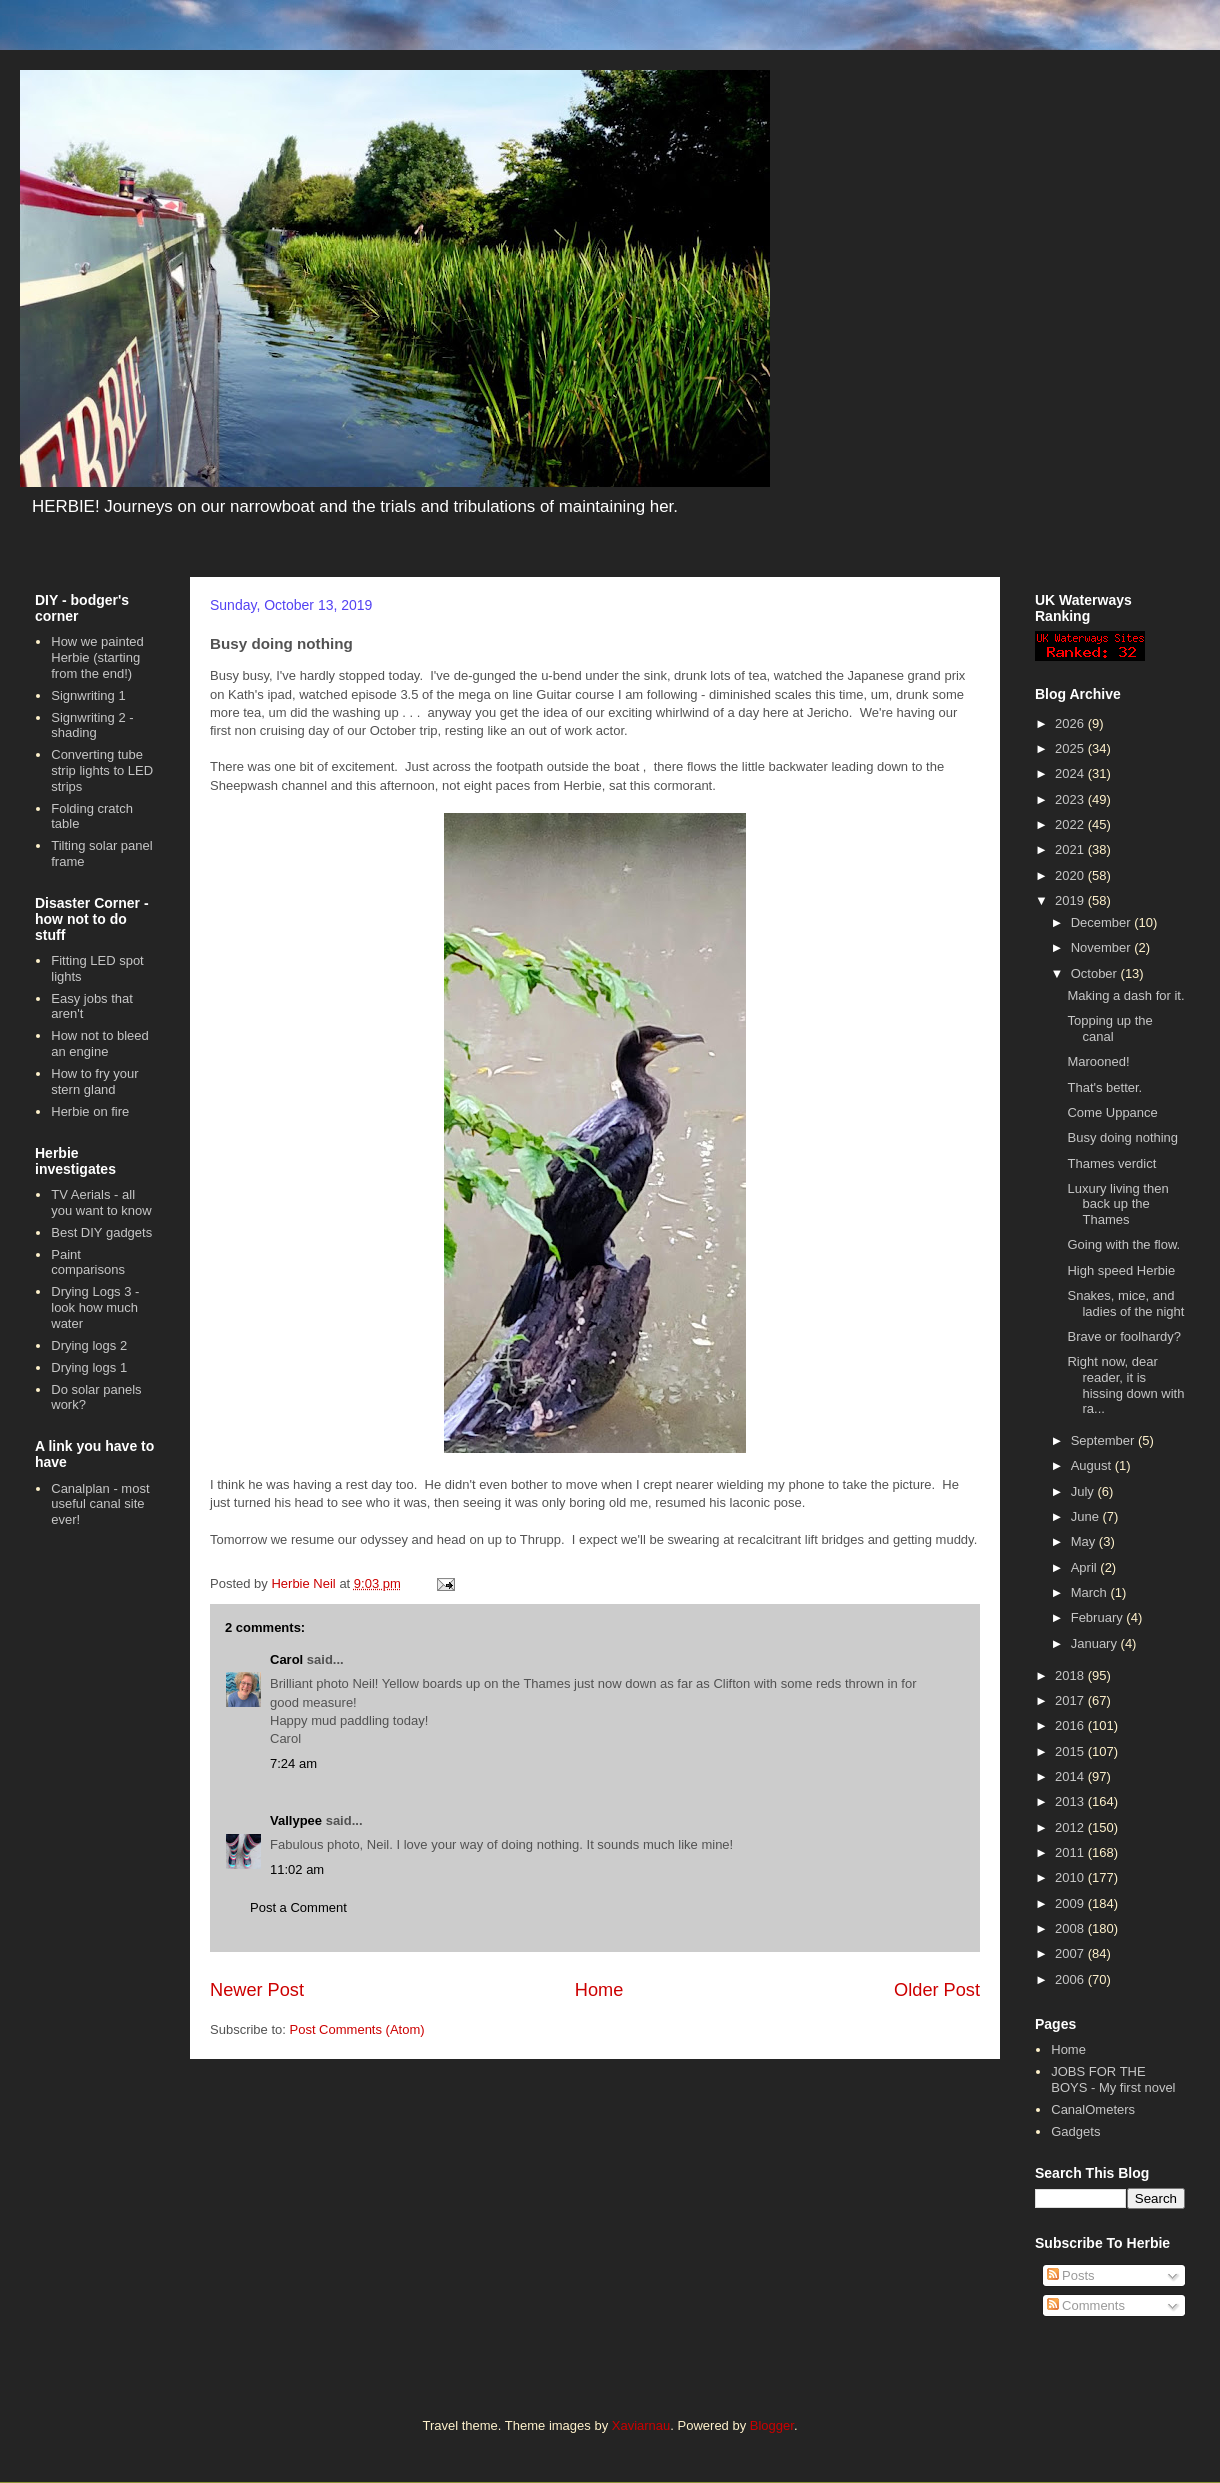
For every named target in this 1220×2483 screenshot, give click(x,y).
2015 (1071, 1751)
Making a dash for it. (1125, 995)
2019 (1071, 900)
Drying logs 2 (89, 1345)
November (1103, 947)
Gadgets (1075, 2131)
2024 (1071, 773)
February (1099, 1617)
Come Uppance (1112, 1112)
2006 (1071, 1979)
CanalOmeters (1093, 2109)
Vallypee (296, 1820)
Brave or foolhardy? (1123, 1336)
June (1087, 1516)
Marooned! (1098, 1061)
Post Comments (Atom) (357, 2029)
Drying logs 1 (89, 1367)
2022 (1071, 824)
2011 (1071, 1852)
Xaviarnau (641, 2425)
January (1096, 1643)
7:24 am (293, 1763)
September (1104, 1440)
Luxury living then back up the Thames (1117, 1204)
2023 (1071, 799)
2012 (1071, 1827)
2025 (1071, 748)
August (1093, 1465)
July (1084, 1491)
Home (599, 1990)
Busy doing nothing (1122, 1137)
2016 (1071, 1725)
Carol (286, 1659)
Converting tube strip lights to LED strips (102, 770)
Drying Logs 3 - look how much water (95, 1307)
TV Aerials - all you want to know (101, 1202)
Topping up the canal (1109, 1028)
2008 (1071, 1928)
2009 (1071, 1903)
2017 (1071, 1700)
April (1086, 1567)
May (1085, 1541)
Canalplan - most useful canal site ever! (100, 1504)
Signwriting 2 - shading (92, 725)
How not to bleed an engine (100, 1043)
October (1096, 973)
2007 (1071, 1953)
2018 (1071, 1675)
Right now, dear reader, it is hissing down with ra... (1125, 1385)
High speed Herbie (1121, 1270)
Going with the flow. (1123, 1244)
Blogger (772, 2425)
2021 (1071, 849)
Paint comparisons (88, 1262)
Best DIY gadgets (101, 1232)
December (1103, 922)
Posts (1071, 2275)
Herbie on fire (90, 1111)
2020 (1071, 875)
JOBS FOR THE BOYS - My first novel (1113, 2079)
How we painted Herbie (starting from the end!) (97, 657)
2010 (1071, 1877)
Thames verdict (1111, 1163)
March (1091, 1592)
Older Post (937, 1990)
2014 (1071, 1776)
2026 (1071, 723)
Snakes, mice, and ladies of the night (1125, 1303)
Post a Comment (298, 1907)
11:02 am (297, 1869)
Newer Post (257, 1990)
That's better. (1104, 1087)
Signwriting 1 (88, 695)
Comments (1086, 2305)
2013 (1071, 1801)
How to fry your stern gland (94, 1081)
